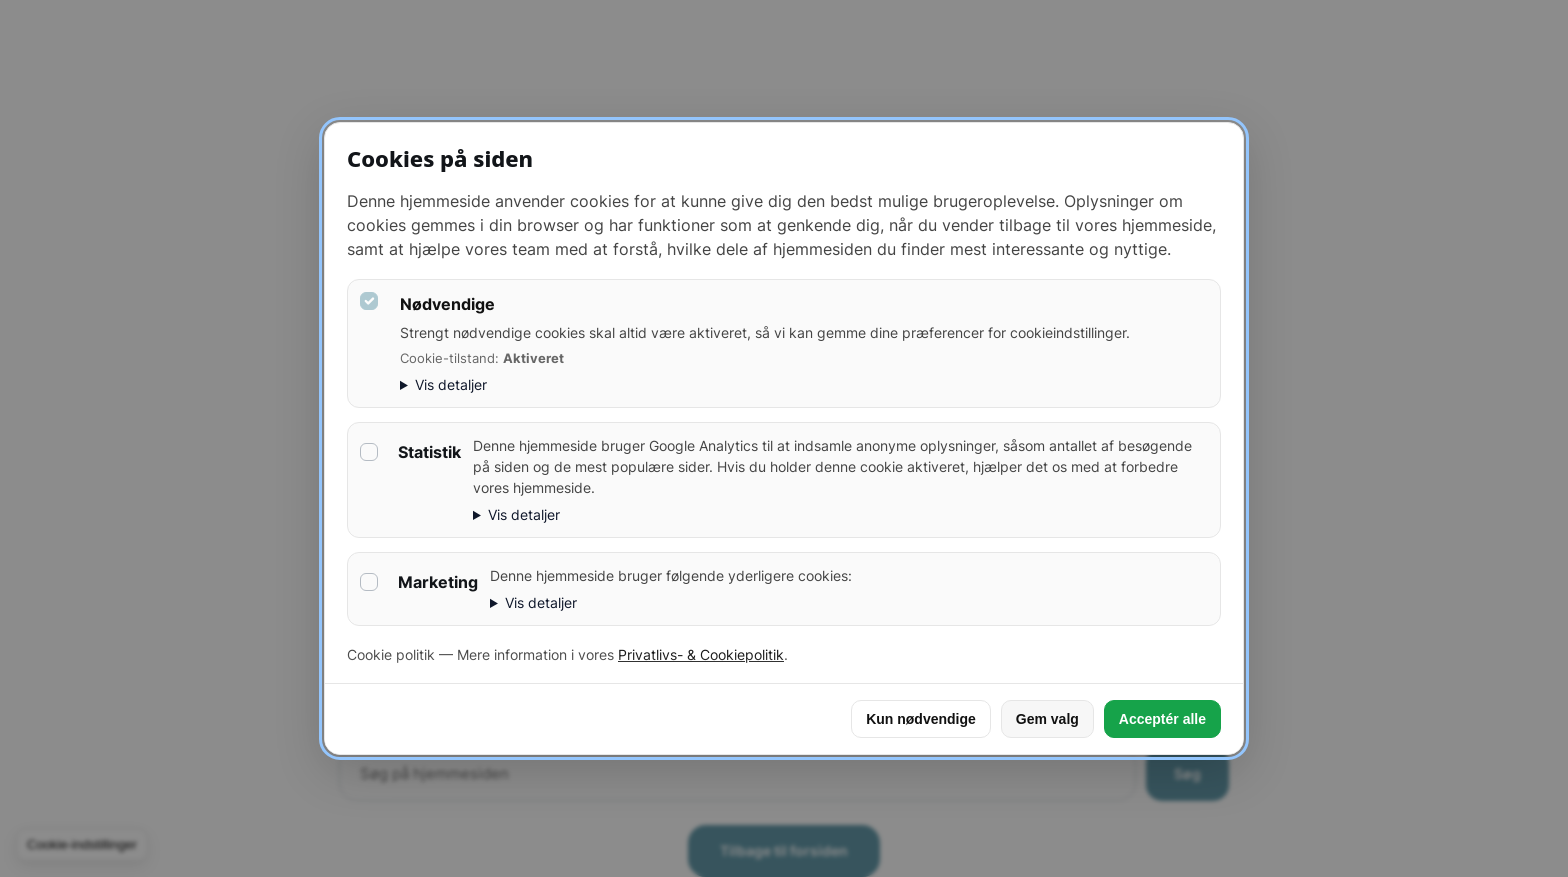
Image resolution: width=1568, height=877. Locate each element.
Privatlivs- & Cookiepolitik (701, 654)
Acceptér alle (1162, 719)
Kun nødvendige (921, 719)
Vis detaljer (451, 384)
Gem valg (1047, 719)
